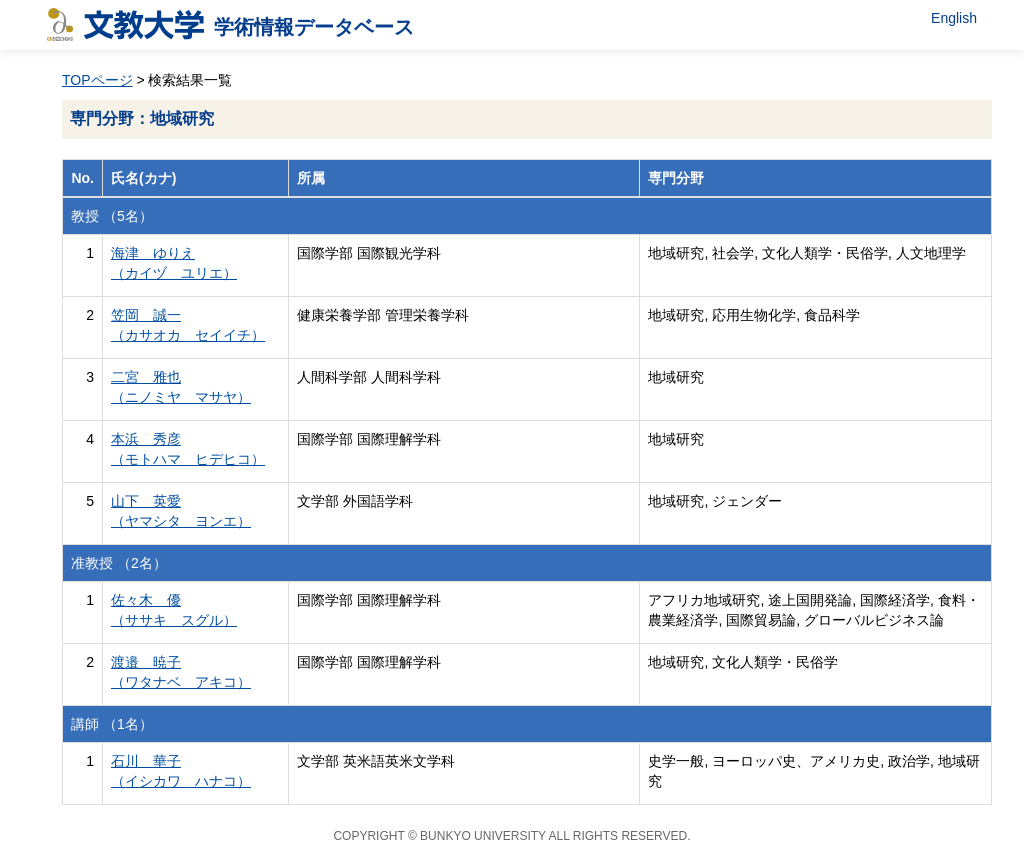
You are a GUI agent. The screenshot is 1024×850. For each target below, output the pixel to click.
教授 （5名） (112, 216)
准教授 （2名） (119, 563)
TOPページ (97, 80)
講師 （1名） (112, 724)
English (954, 18)
